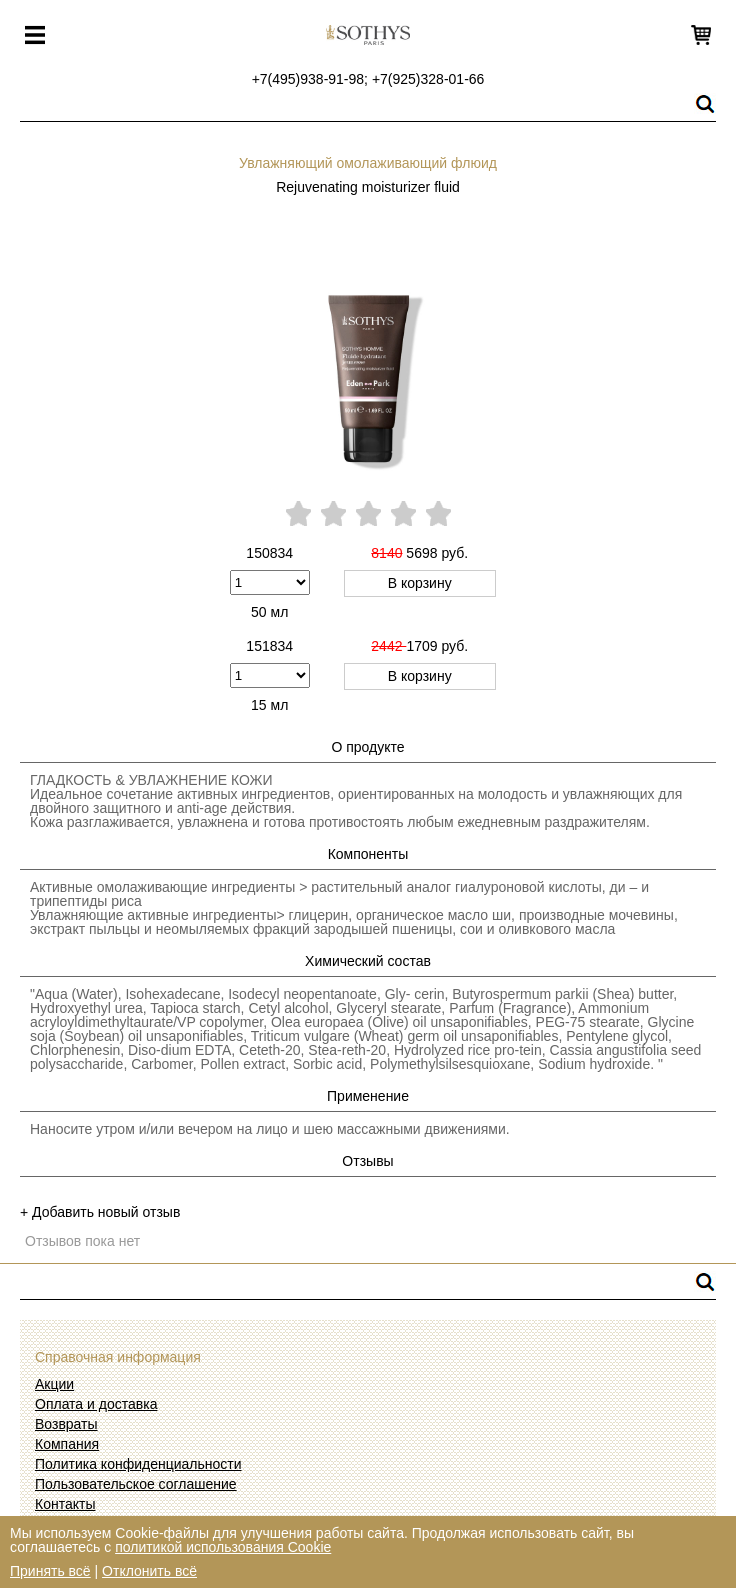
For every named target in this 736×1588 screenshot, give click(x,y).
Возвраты (66, 1424)
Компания (67, 1444)
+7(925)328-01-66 (428, 79)
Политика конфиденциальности (138, 1464)
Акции (54, 1384)
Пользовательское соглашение (136, 1484)
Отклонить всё (149, 1571)
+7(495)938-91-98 (308, 79)
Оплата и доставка (96, 1404)
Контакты (65, 1504)
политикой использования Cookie (223, 1547)
